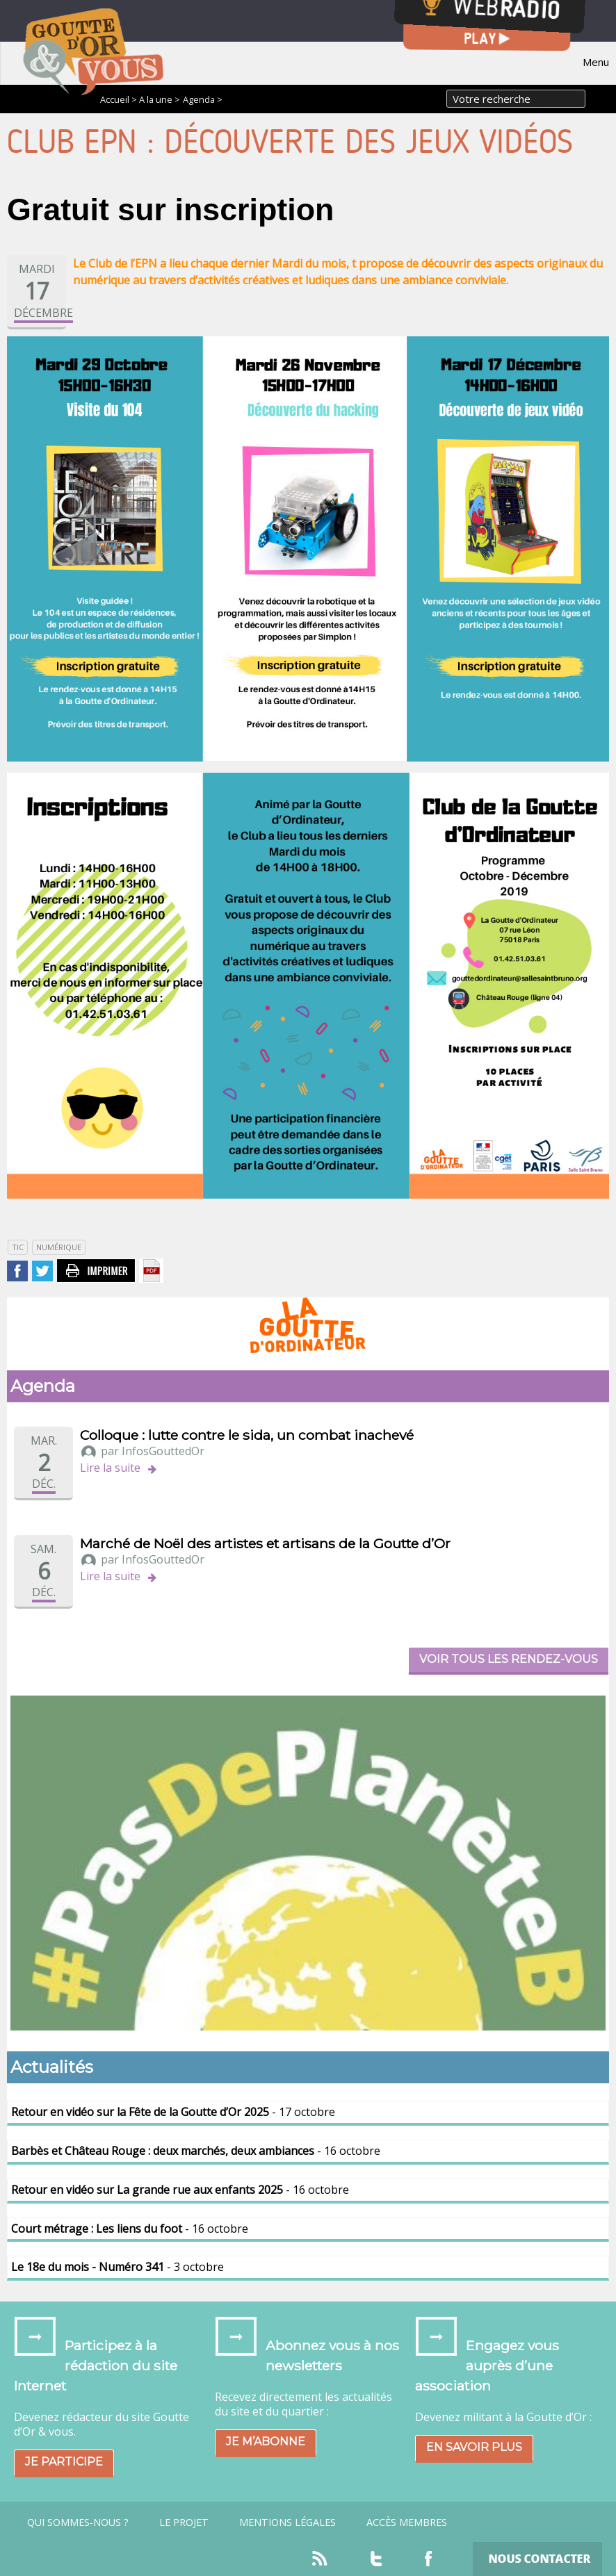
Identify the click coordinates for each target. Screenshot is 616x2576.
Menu (596, 62)
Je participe (64, 2461)
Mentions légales (287, 2522)
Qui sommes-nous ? (78, 2522)
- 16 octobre (195, 2150)
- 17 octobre (173, 2111)
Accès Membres (406, 2522)
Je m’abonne (265, 2441)
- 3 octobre (117, 2266)
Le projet (184, 2522)
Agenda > (202, 99)
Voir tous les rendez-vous (508, 1659)
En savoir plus (474, 2447)
